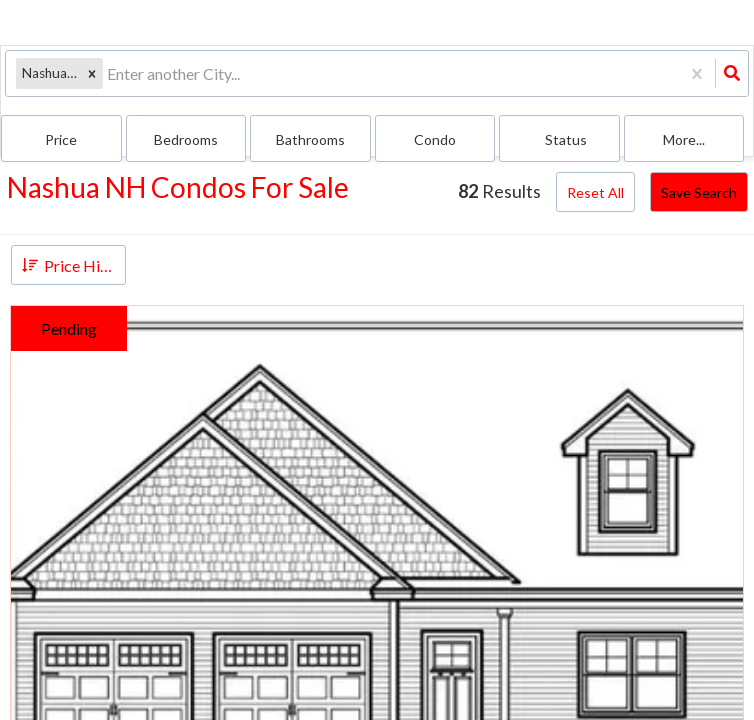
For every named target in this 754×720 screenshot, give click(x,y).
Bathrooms (310, 139)
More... (684, 139)
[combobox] (108, 73)
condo (435, 139)
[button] (92, 73)
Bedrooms (186, 139)
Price (61, 139)
